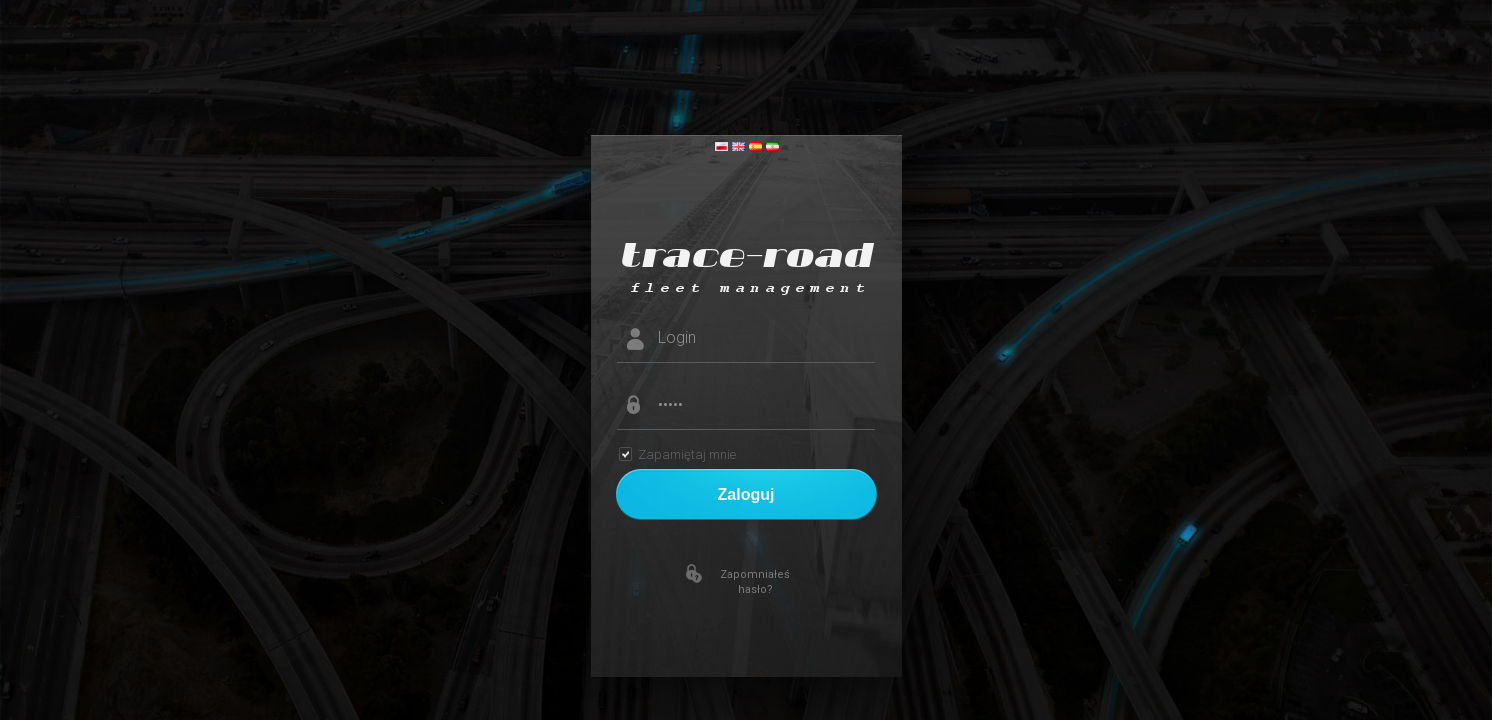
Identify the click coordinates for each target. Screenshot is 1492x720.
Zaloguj (746, 494)
